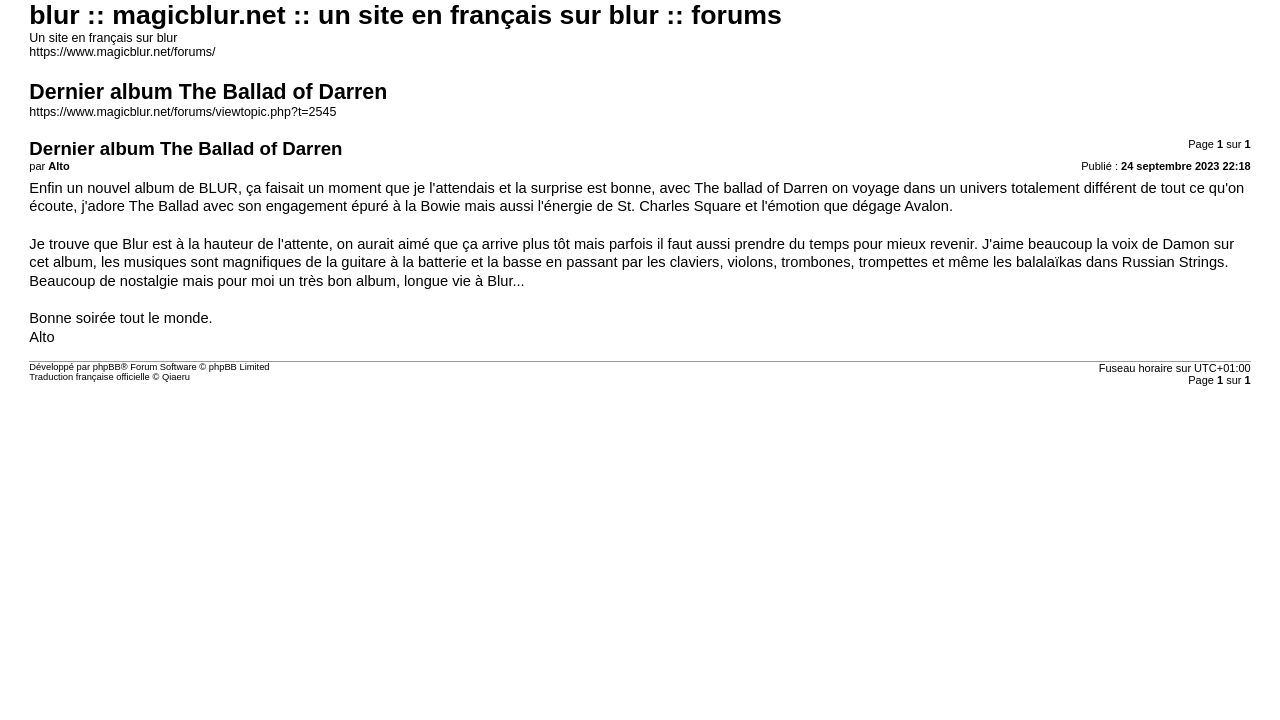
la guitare (356, 262)
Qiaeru (176, 377)
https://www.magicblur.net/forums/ (122, 52)
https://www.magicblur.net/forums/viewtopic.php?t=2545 (182, 112)
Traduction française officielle (89, 377)
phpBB (107, 367)
